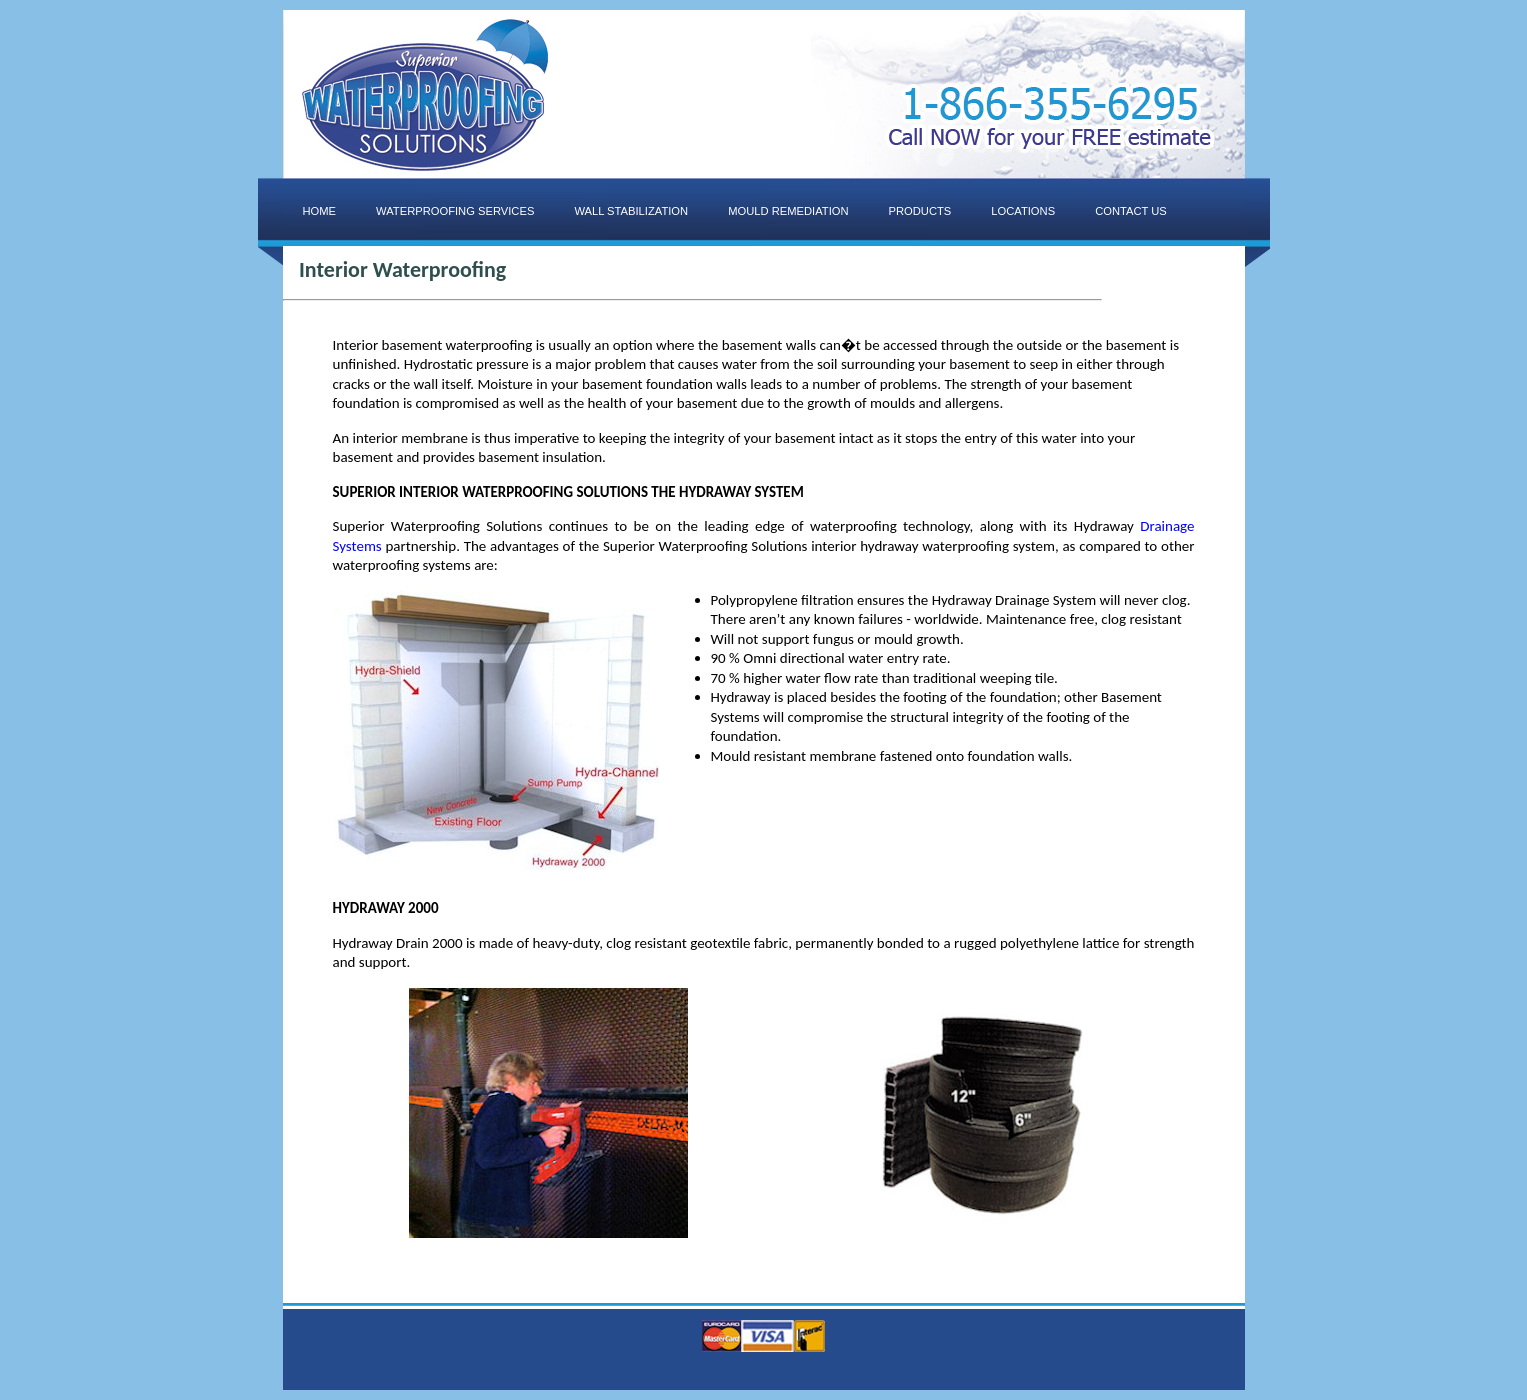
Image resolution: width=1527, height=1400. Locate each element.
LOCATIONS (1023, 211)
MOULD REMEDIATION (788, 211)
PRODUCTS (920, 211)
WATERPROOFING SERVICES (455, 211)
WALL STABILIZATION (631, 211)
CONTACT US (1131, 211)
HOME (320, 211)
